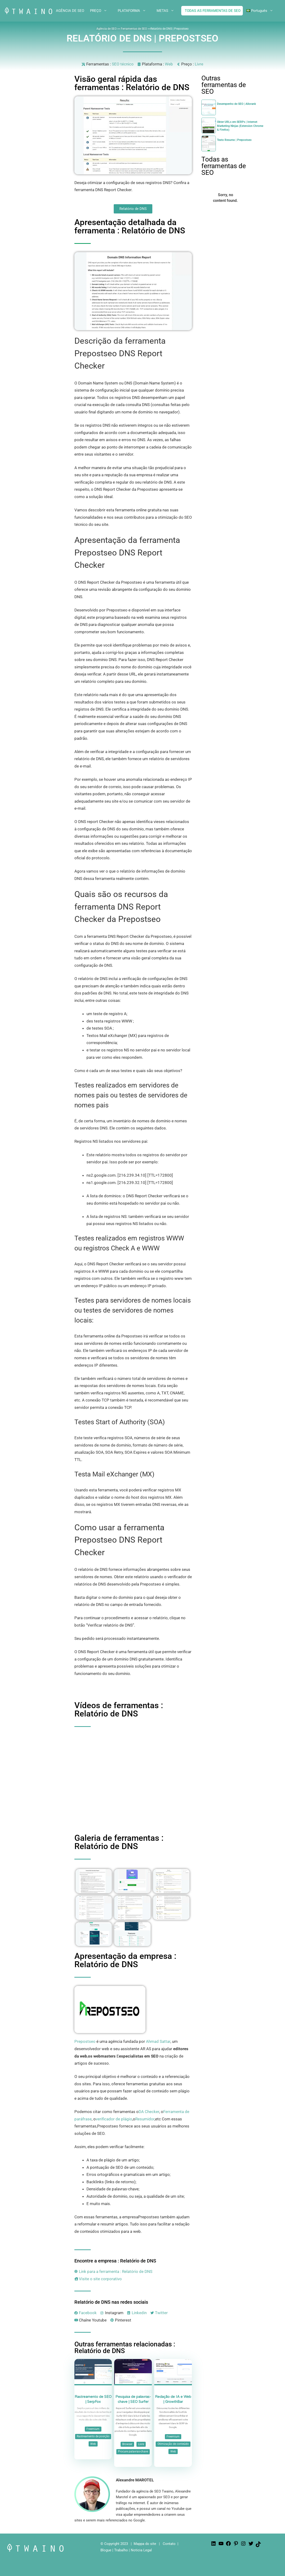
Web (169, 64)
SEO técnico (123, 64)
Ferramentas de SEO (134, 28)
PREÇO (102, 10)
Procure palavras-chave (133, 2451)
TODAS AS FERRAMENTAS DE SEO (212, 11)
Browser (127, 2444)
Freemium (93, 2429)
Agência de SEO (106, 28)
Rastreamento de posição (93, 2436)
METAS (169, 10)
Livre (199, 64)
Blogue (105, 2550)
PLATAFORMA (135, 10)
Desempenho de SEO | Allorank (236, 104)
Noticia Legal (141, 2550)
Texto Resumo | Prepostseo (234, 140)
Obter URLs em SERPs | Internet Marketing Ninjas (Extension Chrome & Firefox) (240, 126)
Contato (169, 2544)
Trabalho (121, 2550)
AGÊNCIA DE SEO (70, 11)
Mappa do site (145, 2544)
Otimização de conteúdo (173, 2444)
